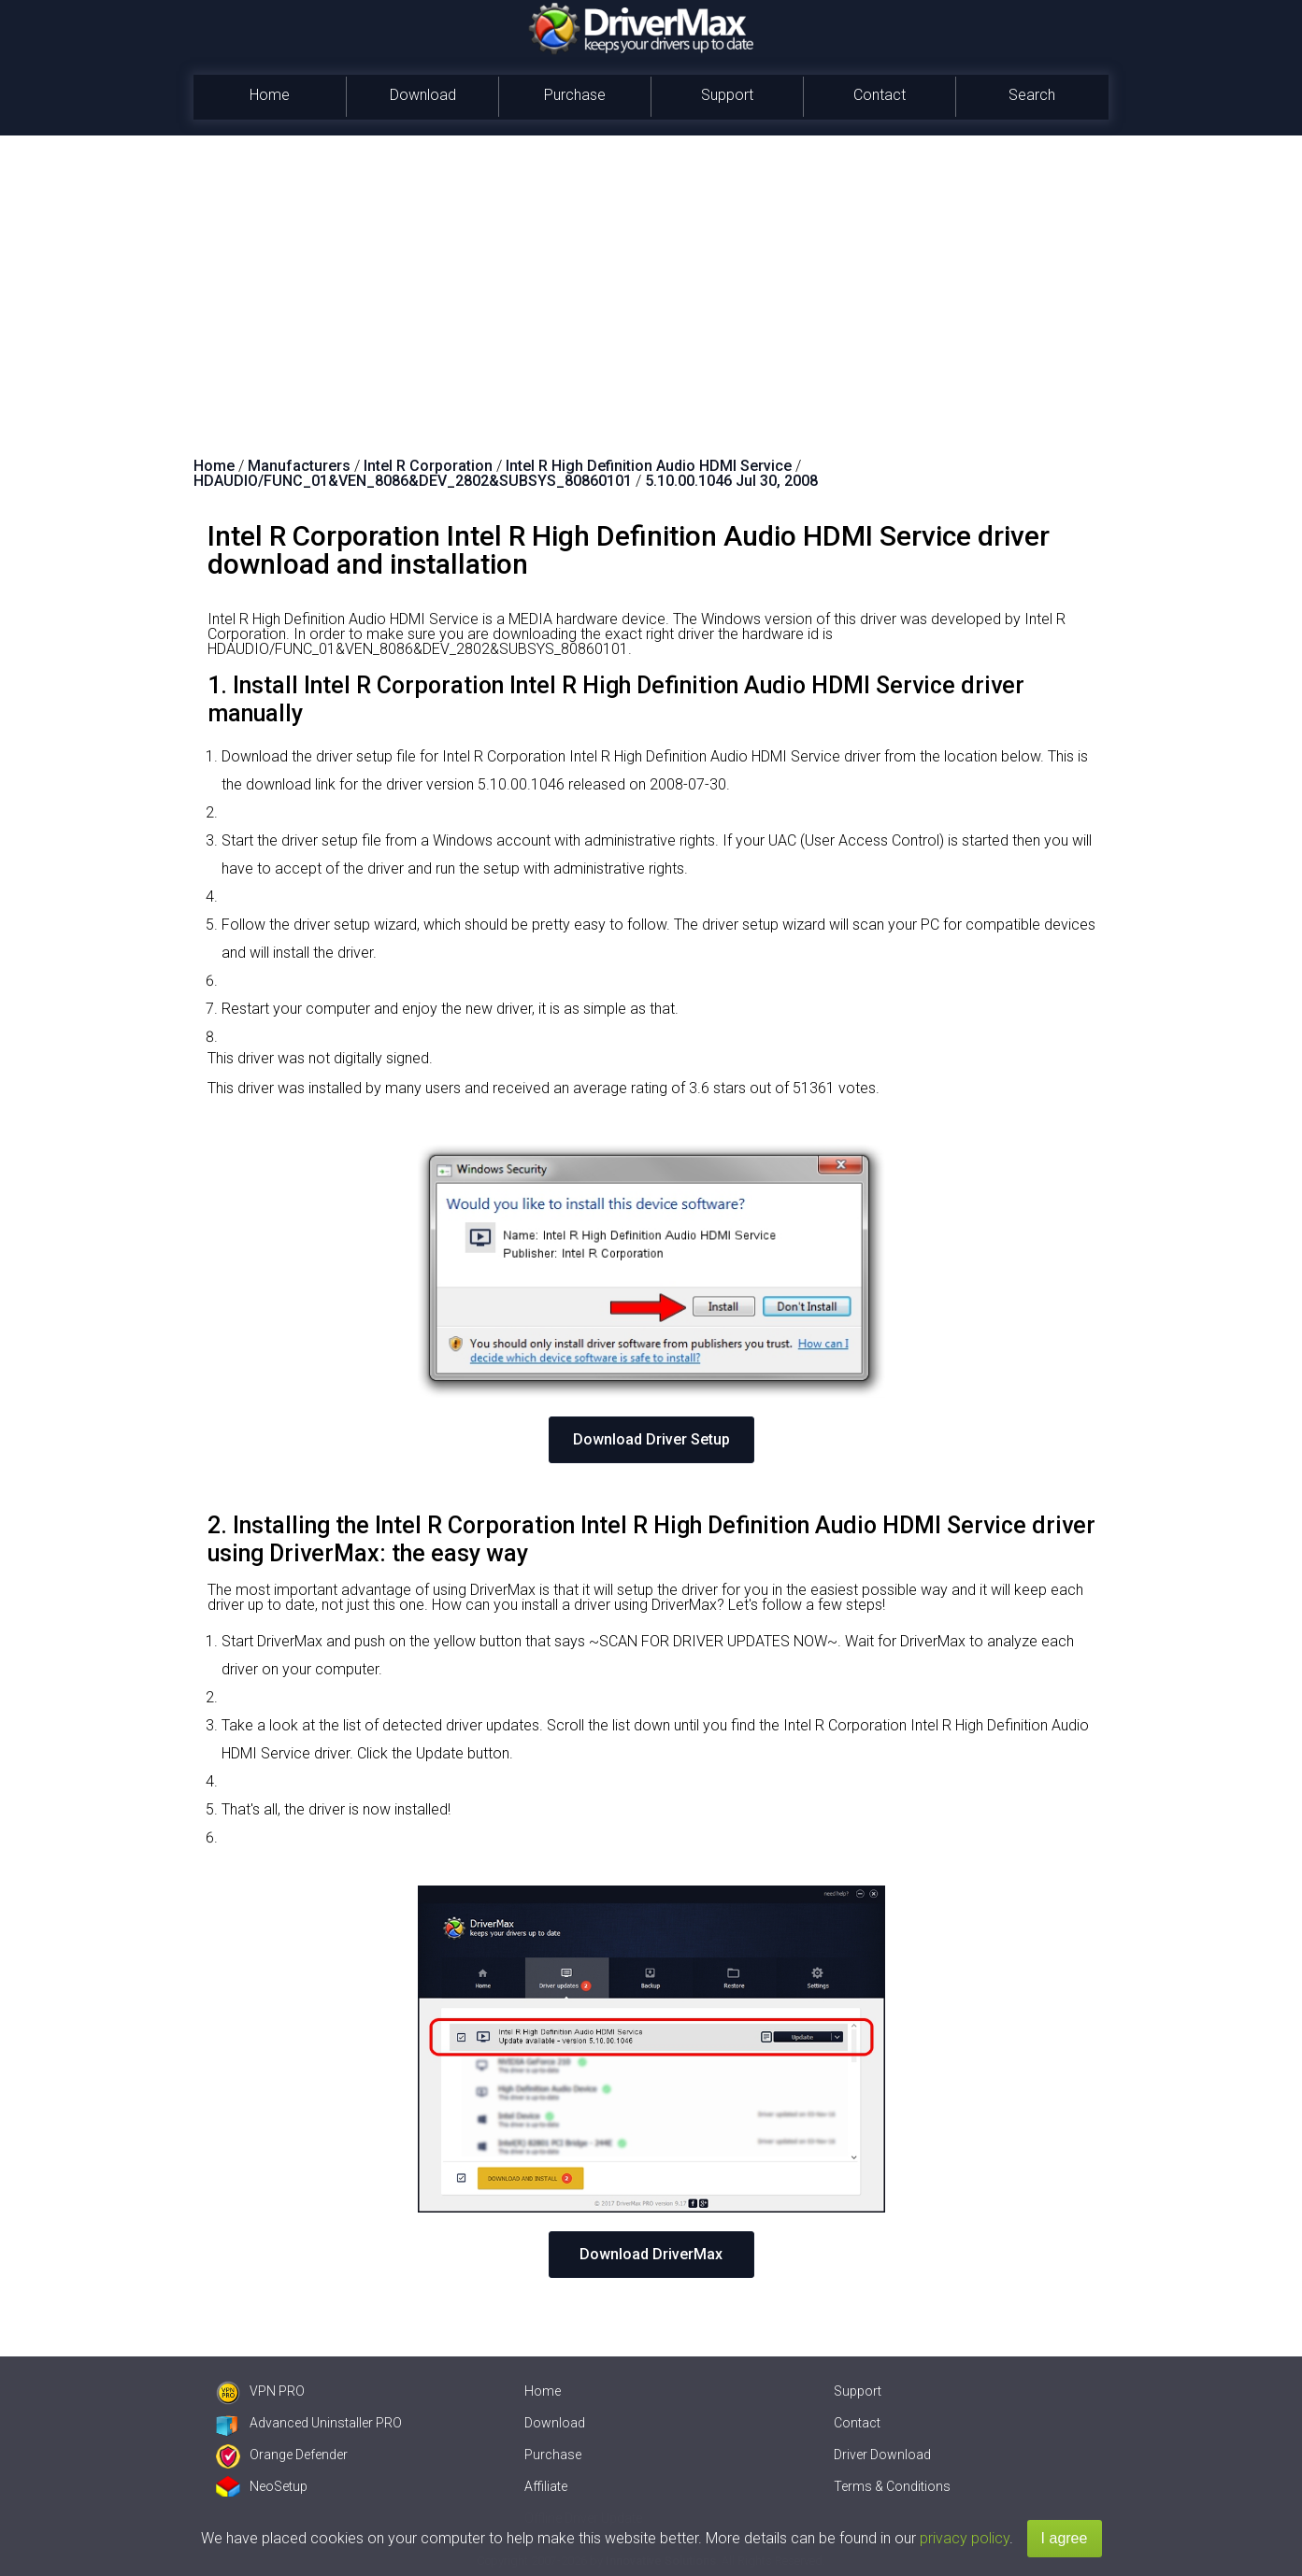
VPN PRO (260, 2391)
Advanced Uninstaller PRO (309, 2422)
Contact (879, 95)
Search (1032, 95)
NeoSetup (262, 2486)
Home (270, 95)
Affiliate (545, 2486)
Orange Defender (282, 2454)
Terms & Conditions (892, 2486)
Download (423, 95)
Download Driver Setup (651, 1439)
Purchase (575, 95)
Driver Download (882, 2454)
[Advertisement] (651, 275)
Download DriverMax (651, 2254)
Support (727, 95)
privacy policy (964, 2538)
